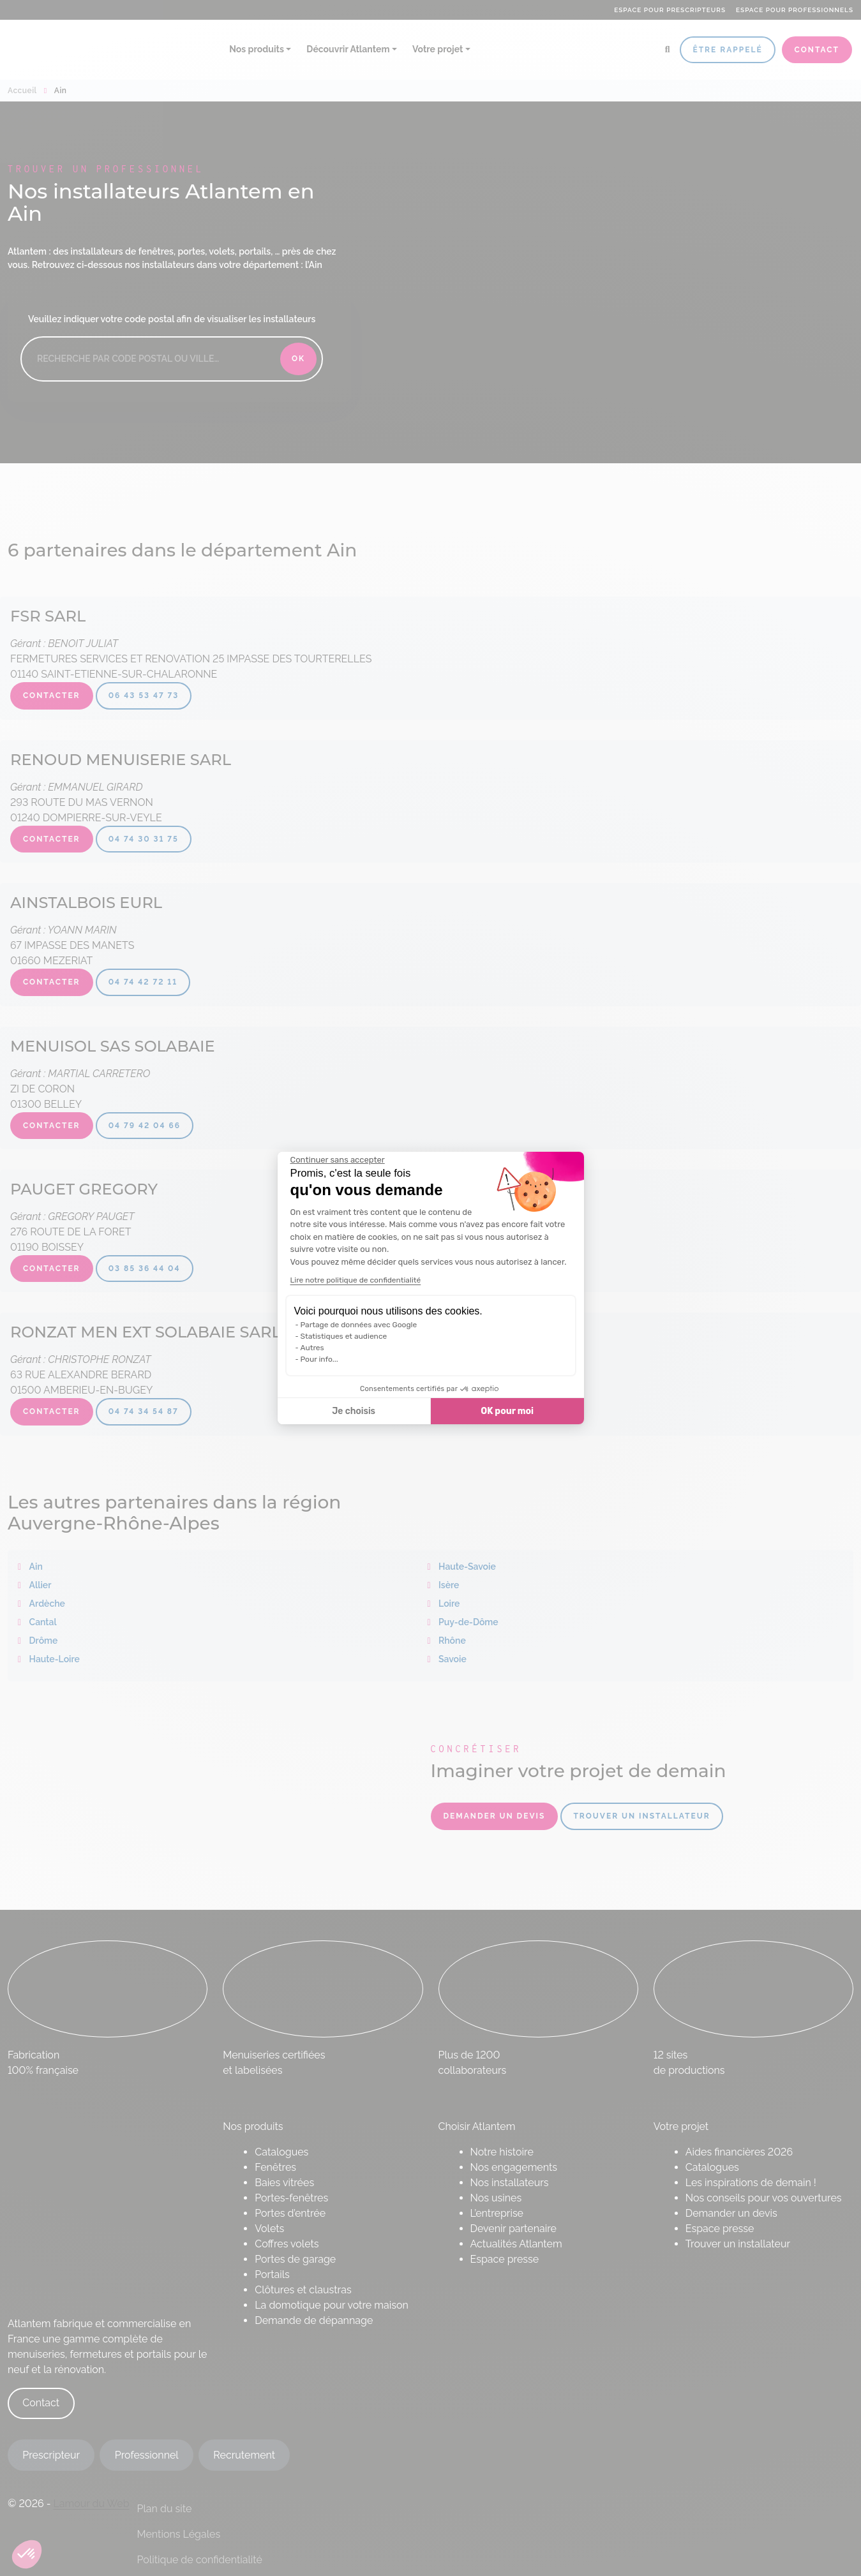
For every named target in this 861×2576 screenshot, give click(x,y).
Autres (312, 1347)
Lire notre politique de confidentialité (355, 1280)
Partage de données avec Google (359, 1324)
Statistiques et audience (344, 1336)
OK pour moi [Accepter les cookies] (507, 1411)
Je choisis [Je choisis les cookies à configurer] (353, 1411)
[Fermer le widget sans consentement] (337, 1160)
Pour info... (319, 1359)
